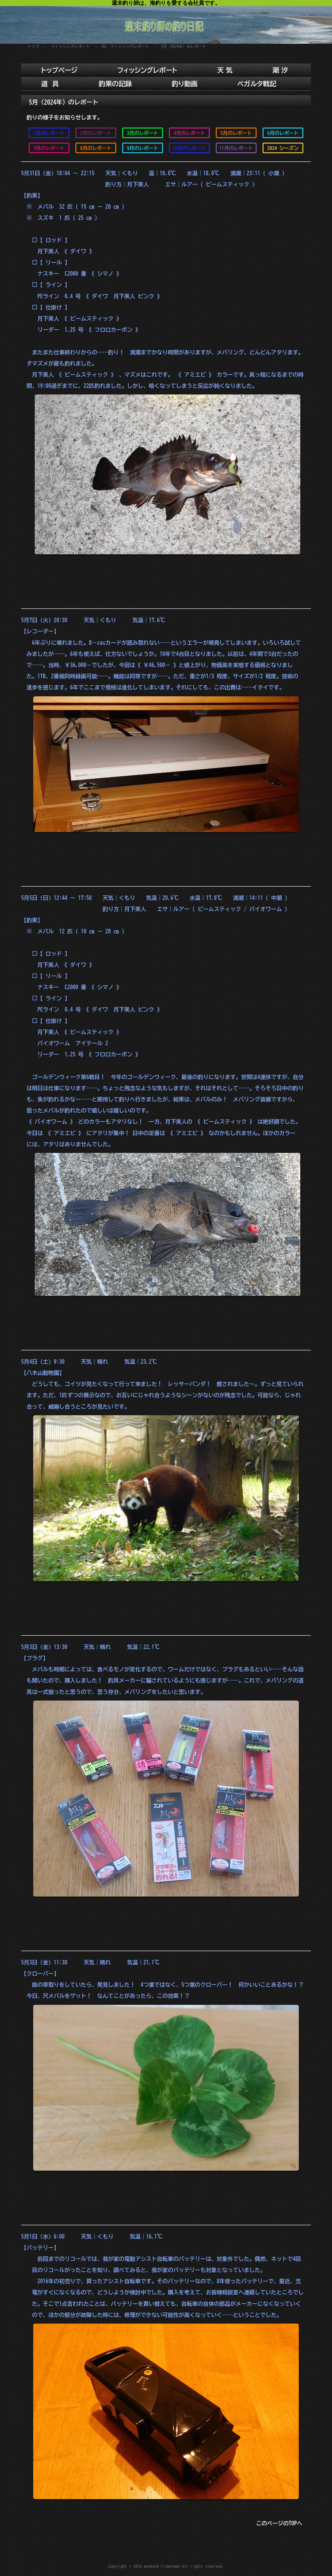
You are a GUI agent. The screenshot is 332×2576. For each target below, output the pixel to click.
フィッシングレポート (147, 70)
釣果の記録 (115, 84)
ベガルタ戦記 (256, 84)
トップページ (59, 70)
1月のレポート (49, 133)
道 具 (50, 84)
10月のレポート (189, 148)
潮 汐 (280, 70)
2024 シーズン (283, 148)
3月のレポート (142, 133)
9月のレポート (142, 148)
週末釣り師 (166, 22)
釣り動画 (185, 84)
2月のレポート (96, 133)
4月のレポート (189, 133)
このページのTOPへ (279, 2523)
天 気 (224, 70)
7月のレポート (49, 148)
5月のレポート (236, 133)
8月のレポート (96, 148)
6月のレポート (283, 133)
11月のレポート (236, 148)
